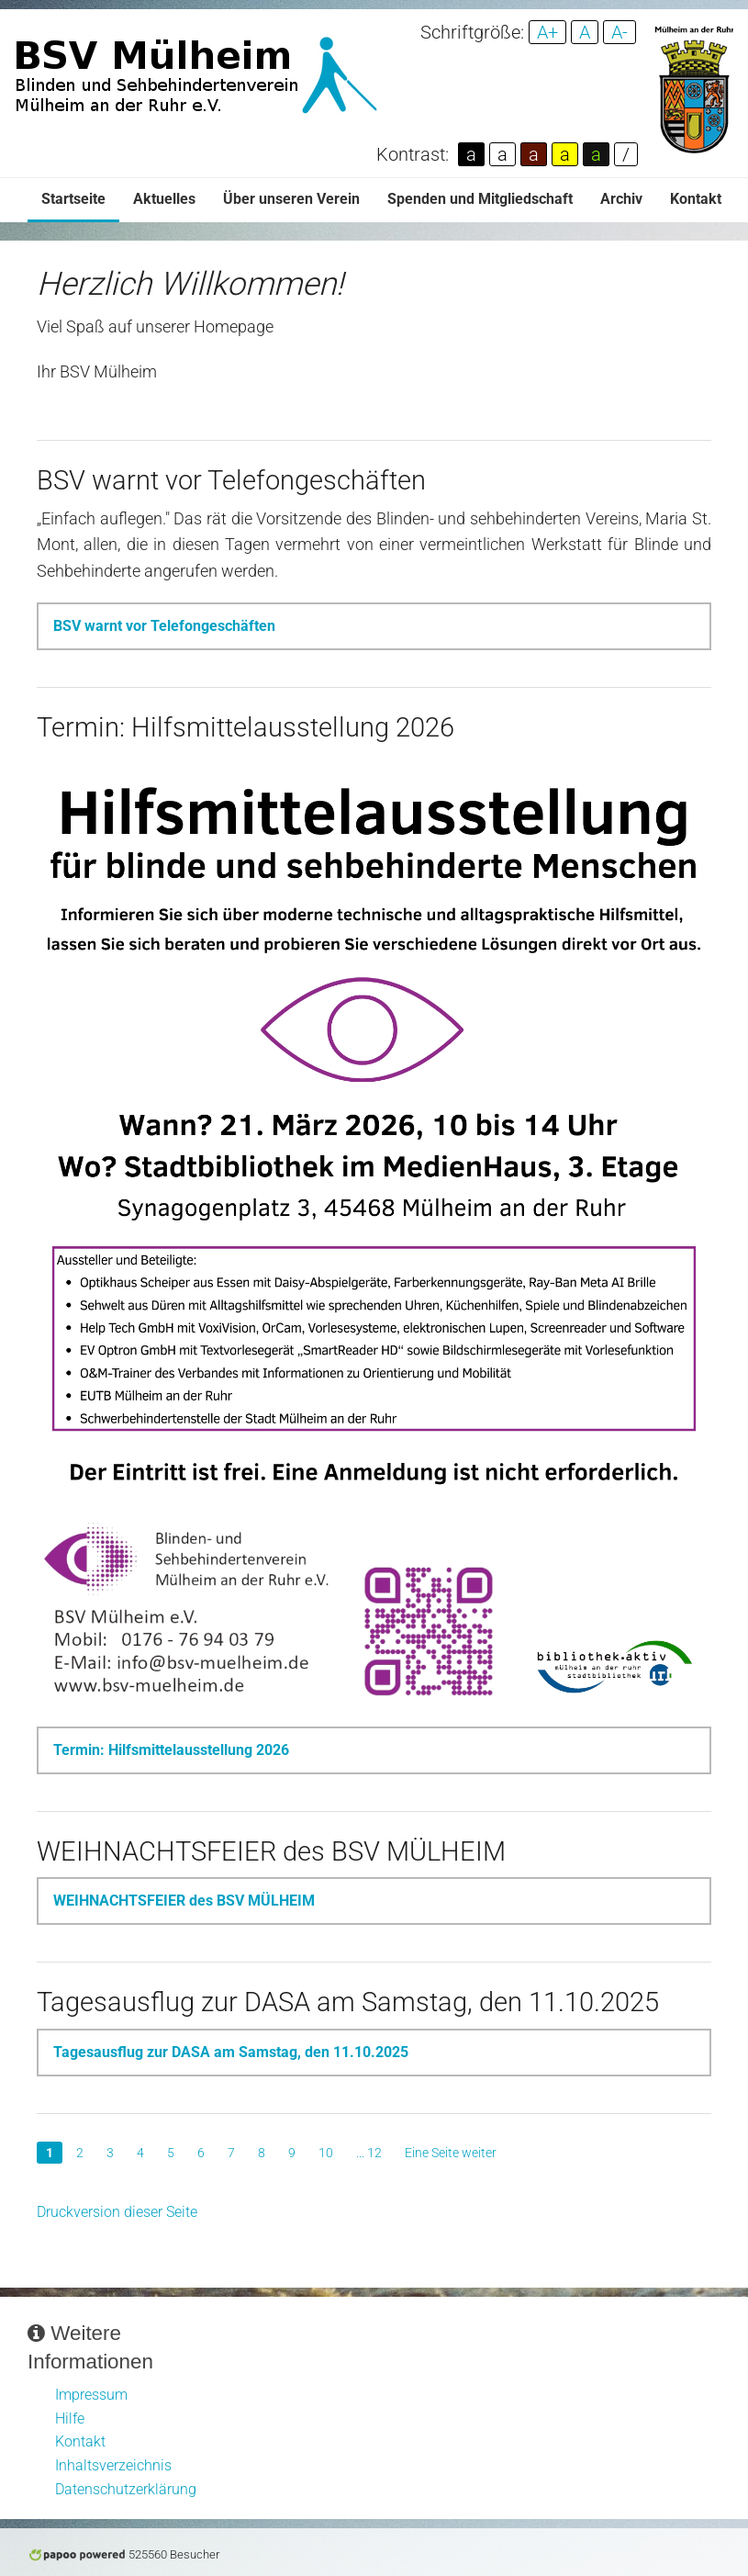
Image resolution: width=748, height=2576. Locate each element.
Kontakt (695, 199)
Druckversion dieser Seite (117, 2212)
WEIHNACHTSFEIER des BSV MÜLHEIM (184, 1900)
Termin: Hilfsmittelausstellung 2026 (171, 1750)
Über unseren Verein (291, 199)
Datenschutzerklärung (125, 2489)
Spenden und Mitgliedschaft (480, 199)
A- (619, 32)
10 (325, 2152)
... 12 (369, 2152)
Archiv (621, 199)
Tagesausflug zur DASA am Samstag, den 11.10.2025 (230, 2052)
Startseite (73, 199)
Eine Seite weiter (451, 2152)
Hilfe (69, 2418)
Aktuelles (164, 199)
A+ (547, 32)
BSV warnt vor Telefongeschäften (164, 626)
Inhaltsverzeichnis (113, 2465)
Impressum (91, 2394)
